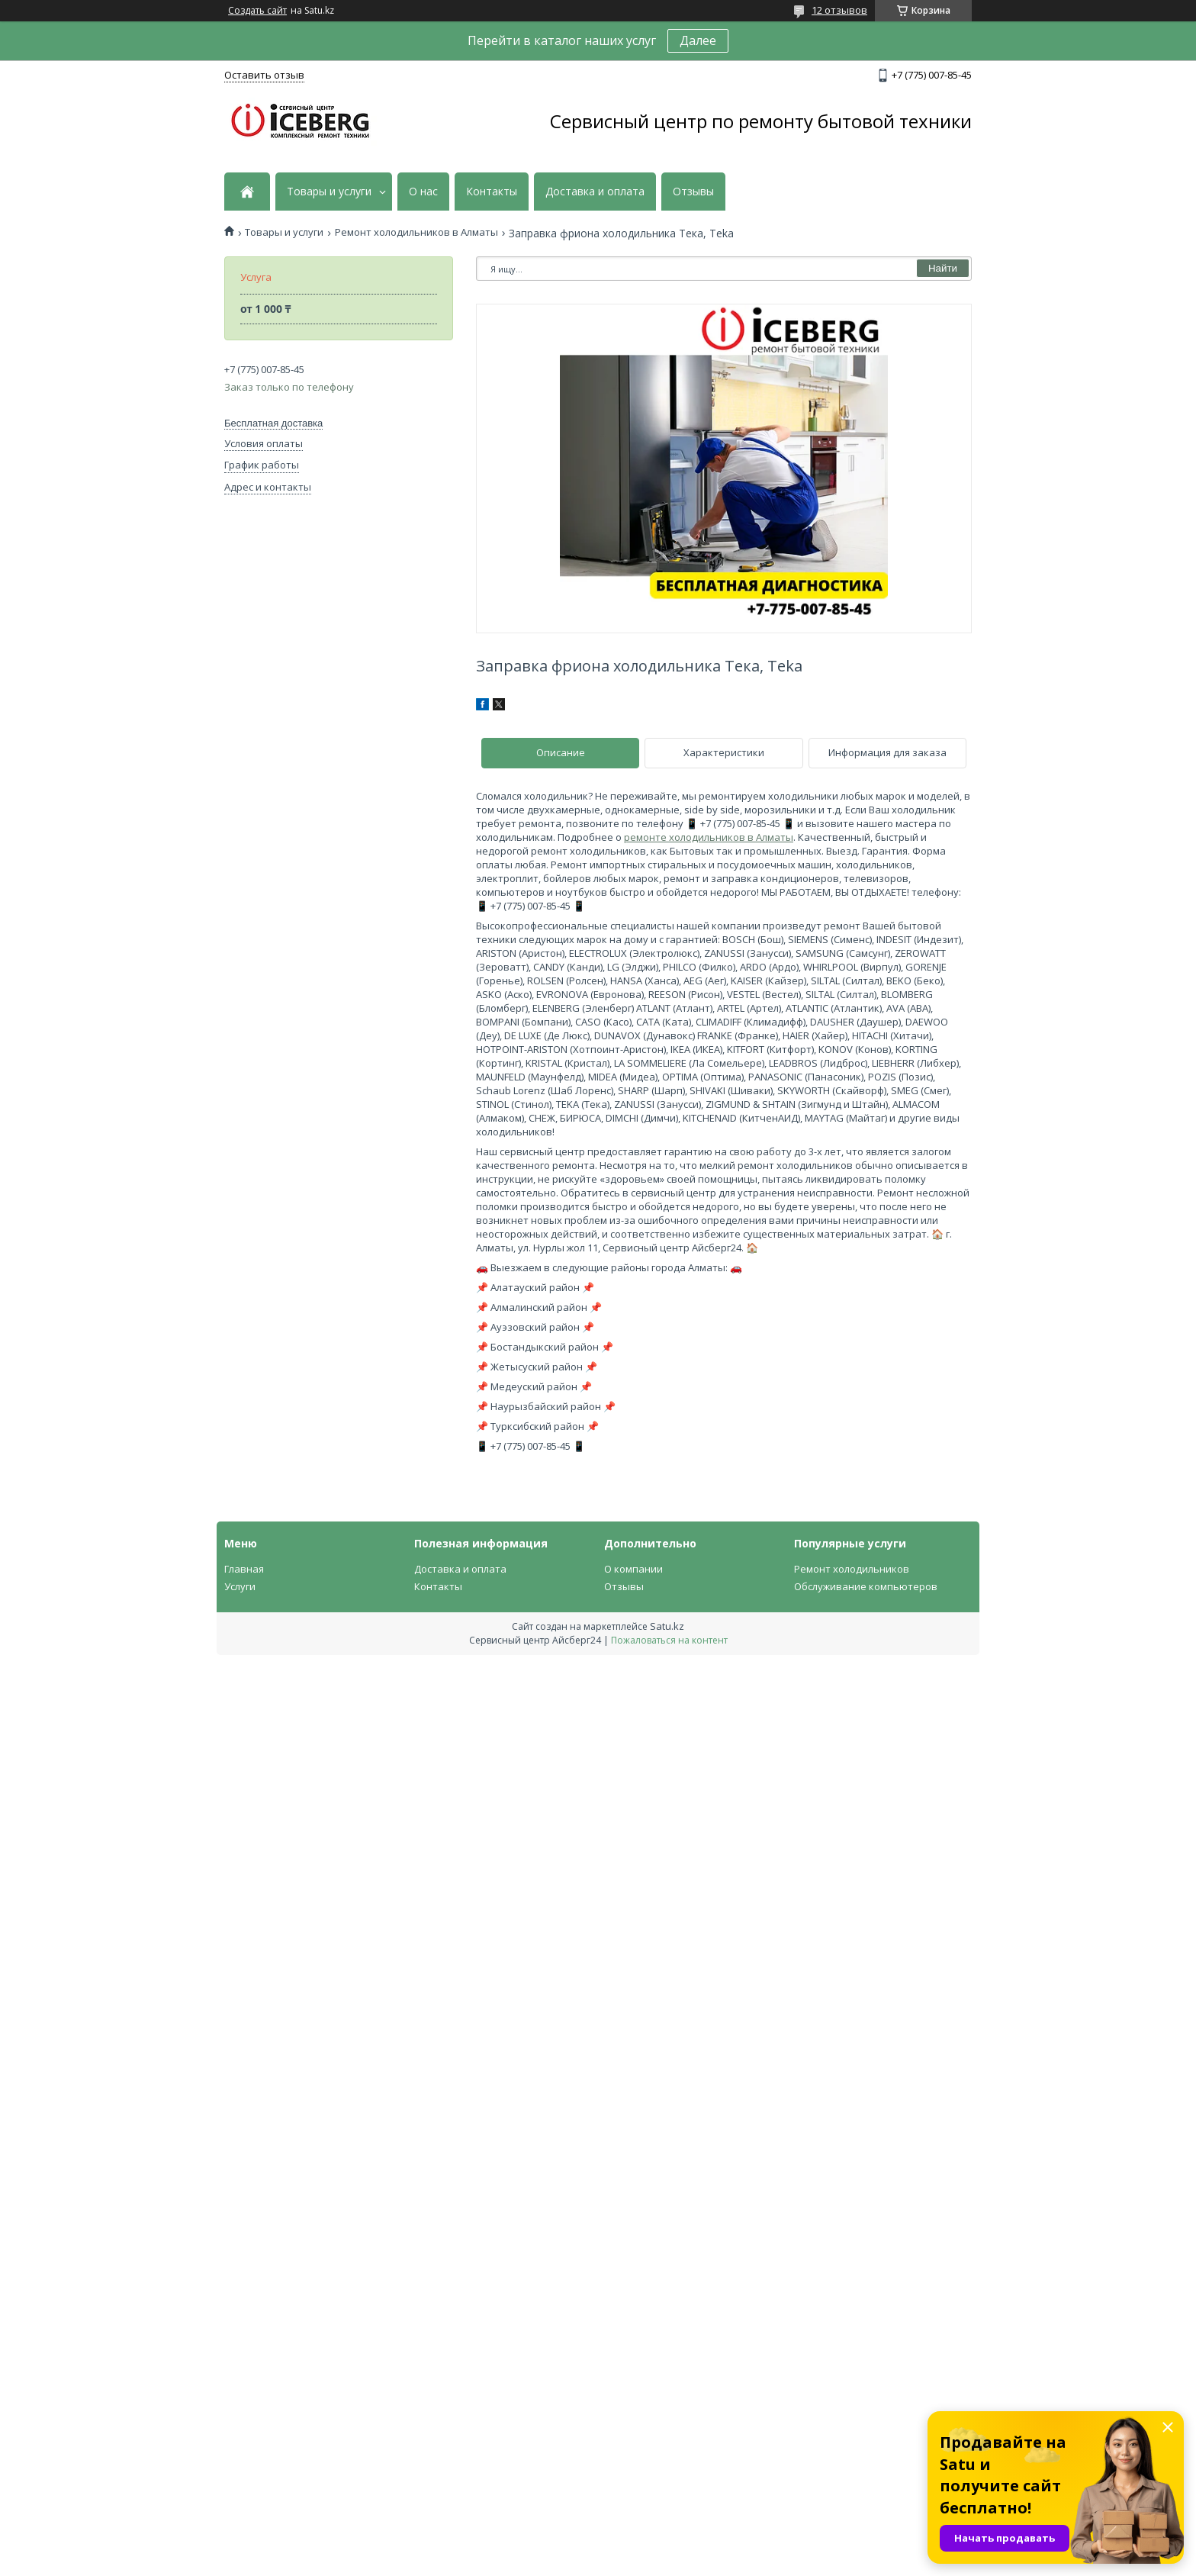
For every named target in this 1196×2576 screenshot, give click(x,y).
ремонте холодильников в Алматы (708, 837)
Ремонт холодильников (851, 1569)
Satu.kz (667, 1626)
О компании (633, 1569)
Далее (698, 40)
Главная (244, 1569)
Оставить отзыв (264, 75)
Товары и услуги (329, 191)
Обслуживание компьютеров (865, 1586)
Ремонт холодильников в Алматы (416, 232)
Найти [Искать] (942, 268)
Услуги (240, 1586)
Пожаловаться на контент (669, 1640)
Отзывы (693, 191)
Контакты (491, 191)
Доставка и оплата (595, 191)
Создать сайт (257, 10)
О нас (423, 191)
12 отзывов (839, 10)
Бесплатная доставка (273, 423)
